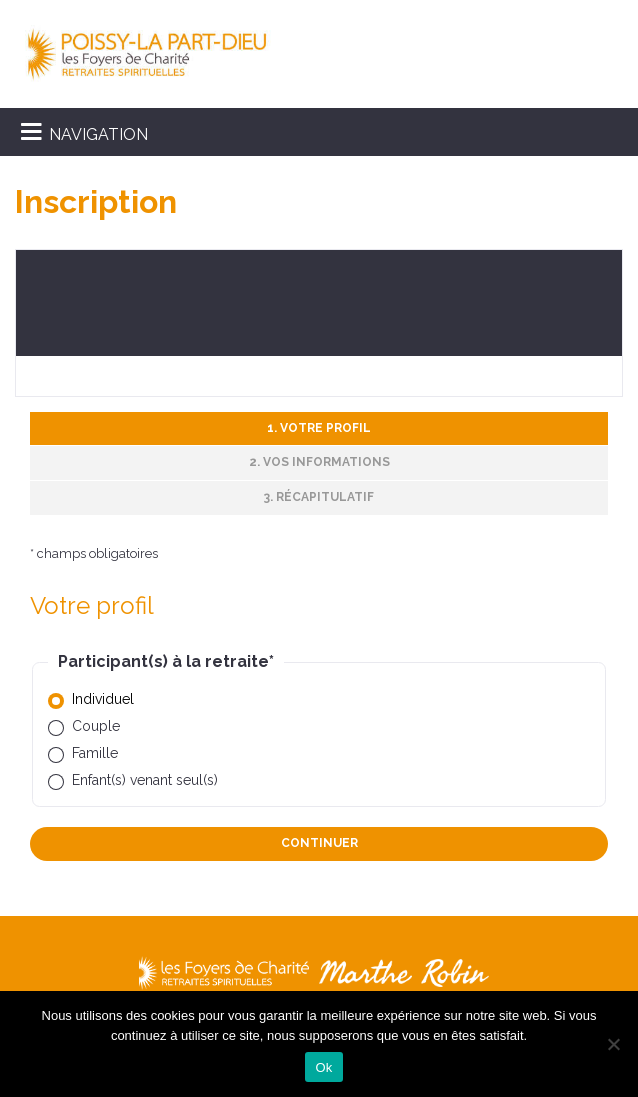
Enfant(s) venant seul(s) (145, 780)
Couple (96, 726)
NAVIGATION (98, 134)
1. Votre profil (319, 428)
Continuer (319, 843)
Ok (323, 1067)
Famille (95, 753)
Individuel (103, 699)
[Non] (613, 1044)
